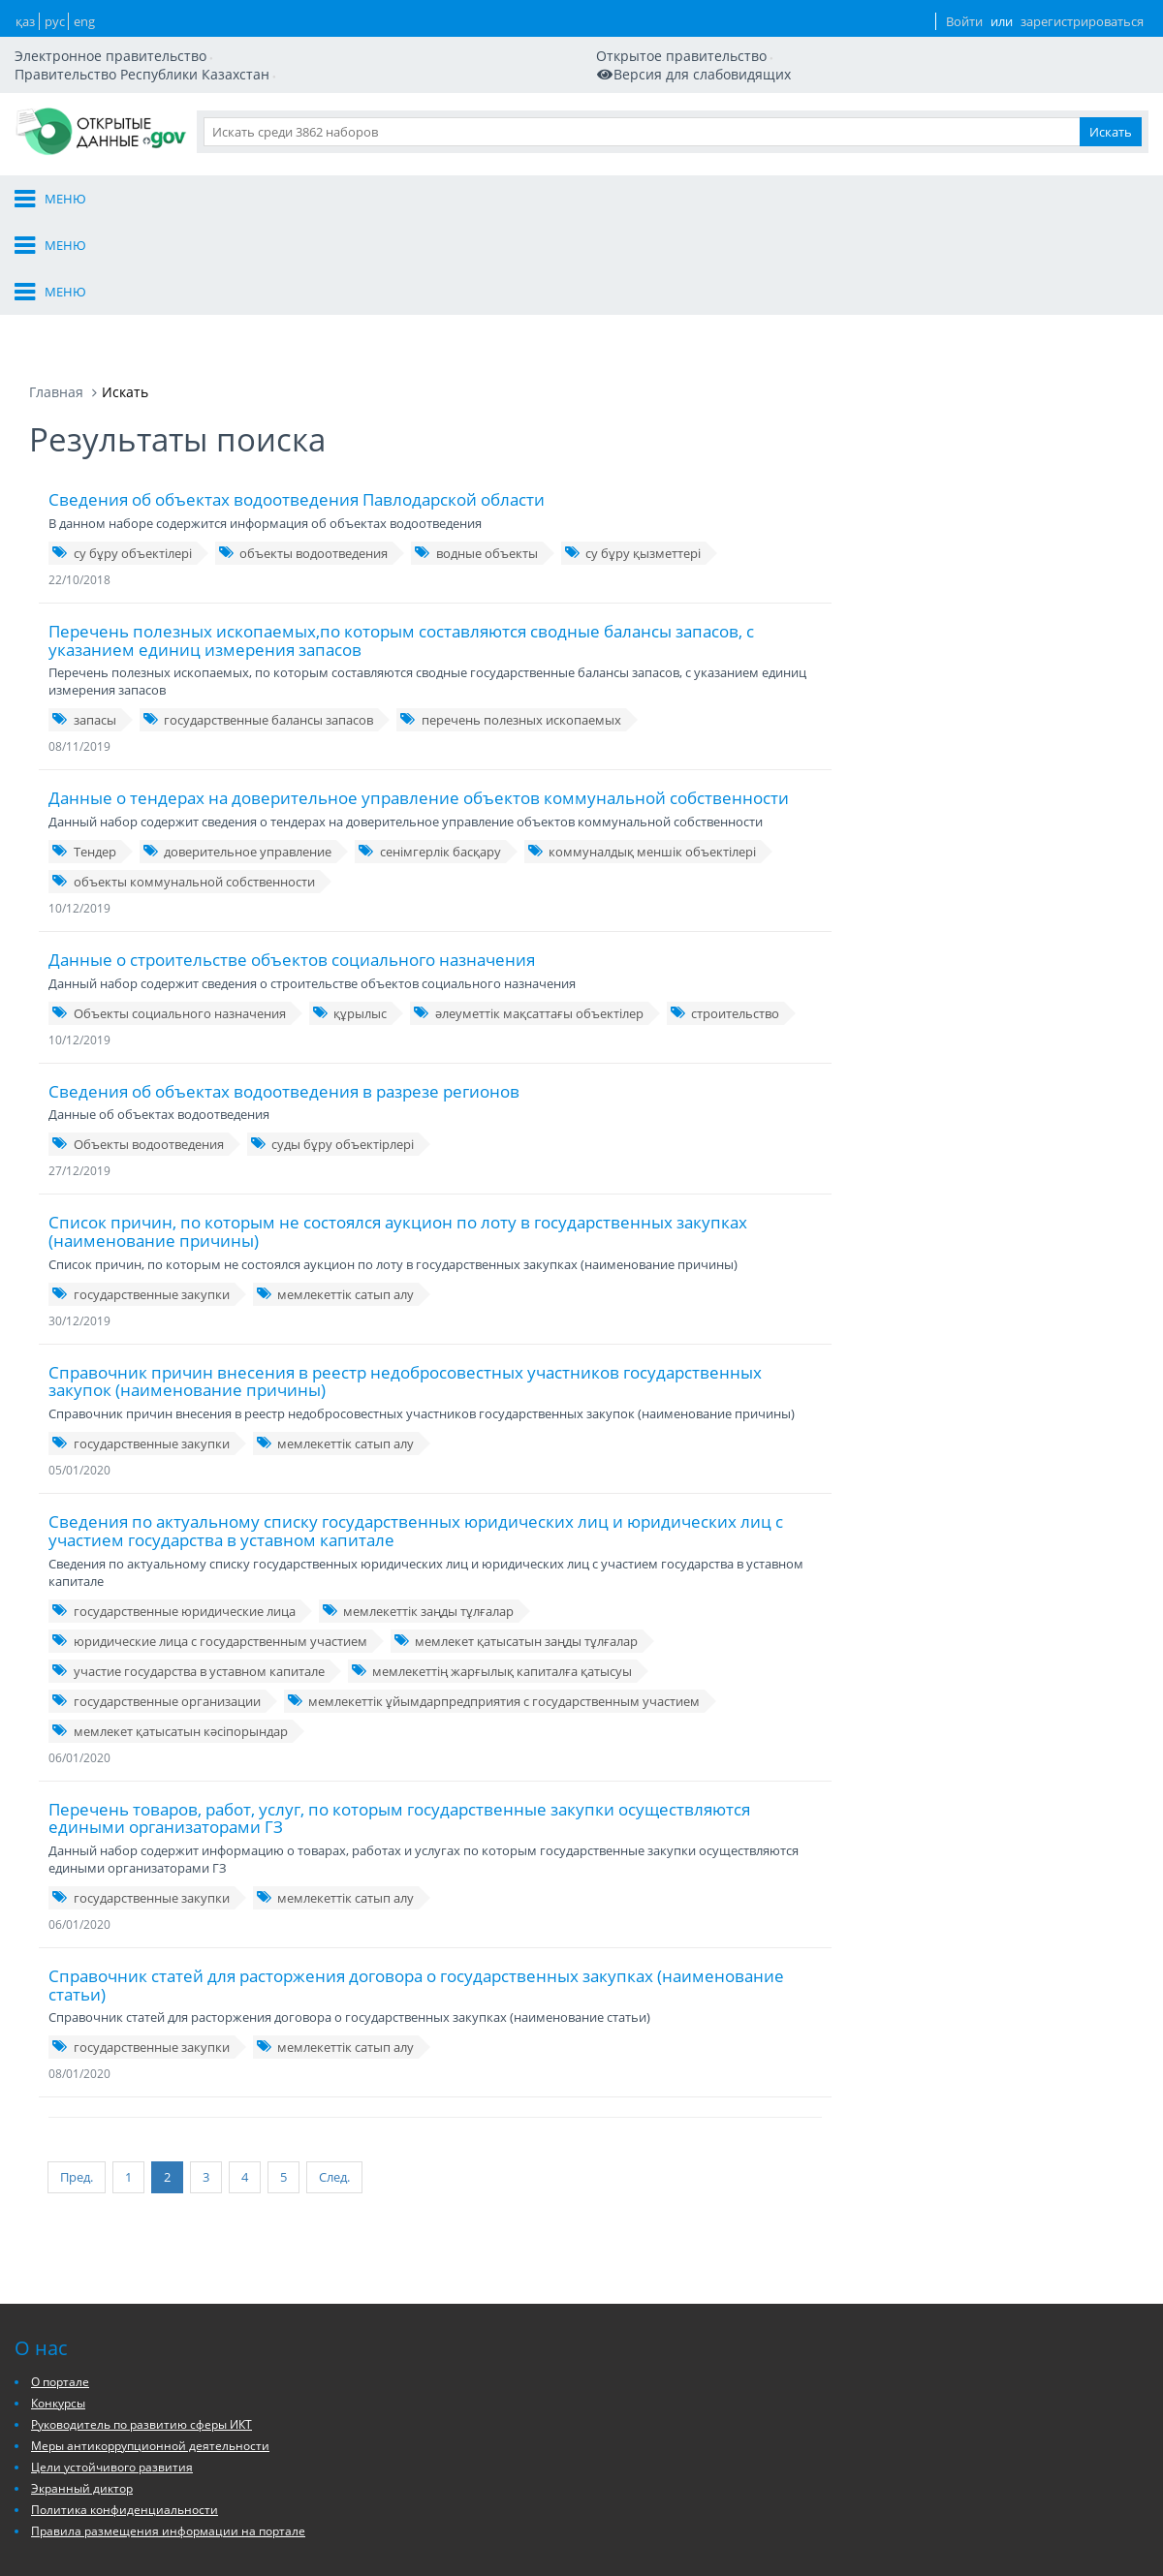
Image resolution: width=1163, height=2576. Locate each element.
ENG (852, 38)
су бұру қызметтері (633, 427)
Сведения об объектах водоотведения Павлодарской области (296, 373)
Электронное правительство (120, 29)
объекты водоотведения (303, 427)
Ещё (1137, 114)
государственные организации (156, 1575)
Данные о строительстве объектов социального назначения (291, 833)
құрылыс (350, 887)
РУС (815, 38)
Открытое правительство (304, 29)
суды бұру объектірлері (332, 1018)
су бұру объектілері (121, 427)
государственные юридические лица (173, 1485)
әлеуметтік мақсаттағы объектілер (528, 887)
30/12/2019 (79, 1195)
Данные (816, 114)
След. (305, 2046)
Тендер (83, 725)
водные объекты (476, 427)
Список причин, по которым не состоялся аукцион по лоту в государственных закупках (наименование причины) (397, 1105)
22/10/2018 (79, 454)
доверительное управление (237, 725)
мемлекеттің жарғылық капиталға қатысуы (492, 1545)
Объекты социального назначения (168, 887)
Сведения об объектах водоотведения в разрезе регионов (283, 965)
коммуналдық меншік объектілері (642, 725)
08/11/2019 (79, 620)
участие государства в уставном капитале (188, 1545)
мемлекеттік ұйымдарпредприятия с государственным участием (494, 1575)
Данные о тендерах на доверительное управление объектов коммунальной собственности (418, 672)
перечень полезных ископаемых (510, 594)
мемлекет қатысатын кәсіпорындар (169, 1605)
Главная (56, 266)
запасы (83, 594)
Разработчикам (924, 114)
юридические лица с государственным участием (209, 1515)
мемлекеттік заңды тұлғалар (418, 1485)
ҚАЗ (780, 38)
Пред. (76, 2046)
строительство (725, 887)
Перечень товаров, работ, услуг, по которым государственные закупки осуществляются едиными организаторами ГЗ (399, 1692)
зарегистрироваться (1050, 38)
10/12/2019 (79, 782)
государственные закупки (140, 1168)
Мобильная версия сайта (119, 47)
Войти (918, 38)
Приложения (1051, 114)
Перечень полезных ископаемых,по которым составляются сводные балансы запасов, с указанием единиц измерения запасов (401, 514)
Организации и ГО (695, 114)
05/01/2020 (79, 1344)
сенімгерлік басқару (429, 725)
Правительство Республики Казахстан (515, 29)
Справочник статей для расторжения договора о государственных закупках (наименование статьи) (416, 1859)
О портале (566, 114)
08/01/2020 (79, 1948)
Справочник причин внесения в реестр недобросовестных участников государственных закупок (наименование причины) (405, 1255)
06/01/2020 (79, 1632)
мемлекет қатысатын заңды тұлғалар (516, 1515)
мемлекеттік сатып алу (335, 1168)
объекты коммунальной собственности (183, 755)
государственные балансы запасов (258, 594)
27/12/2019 (79, 1045)
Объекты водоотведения (137, 1018)
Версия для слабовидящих (313, 47)
